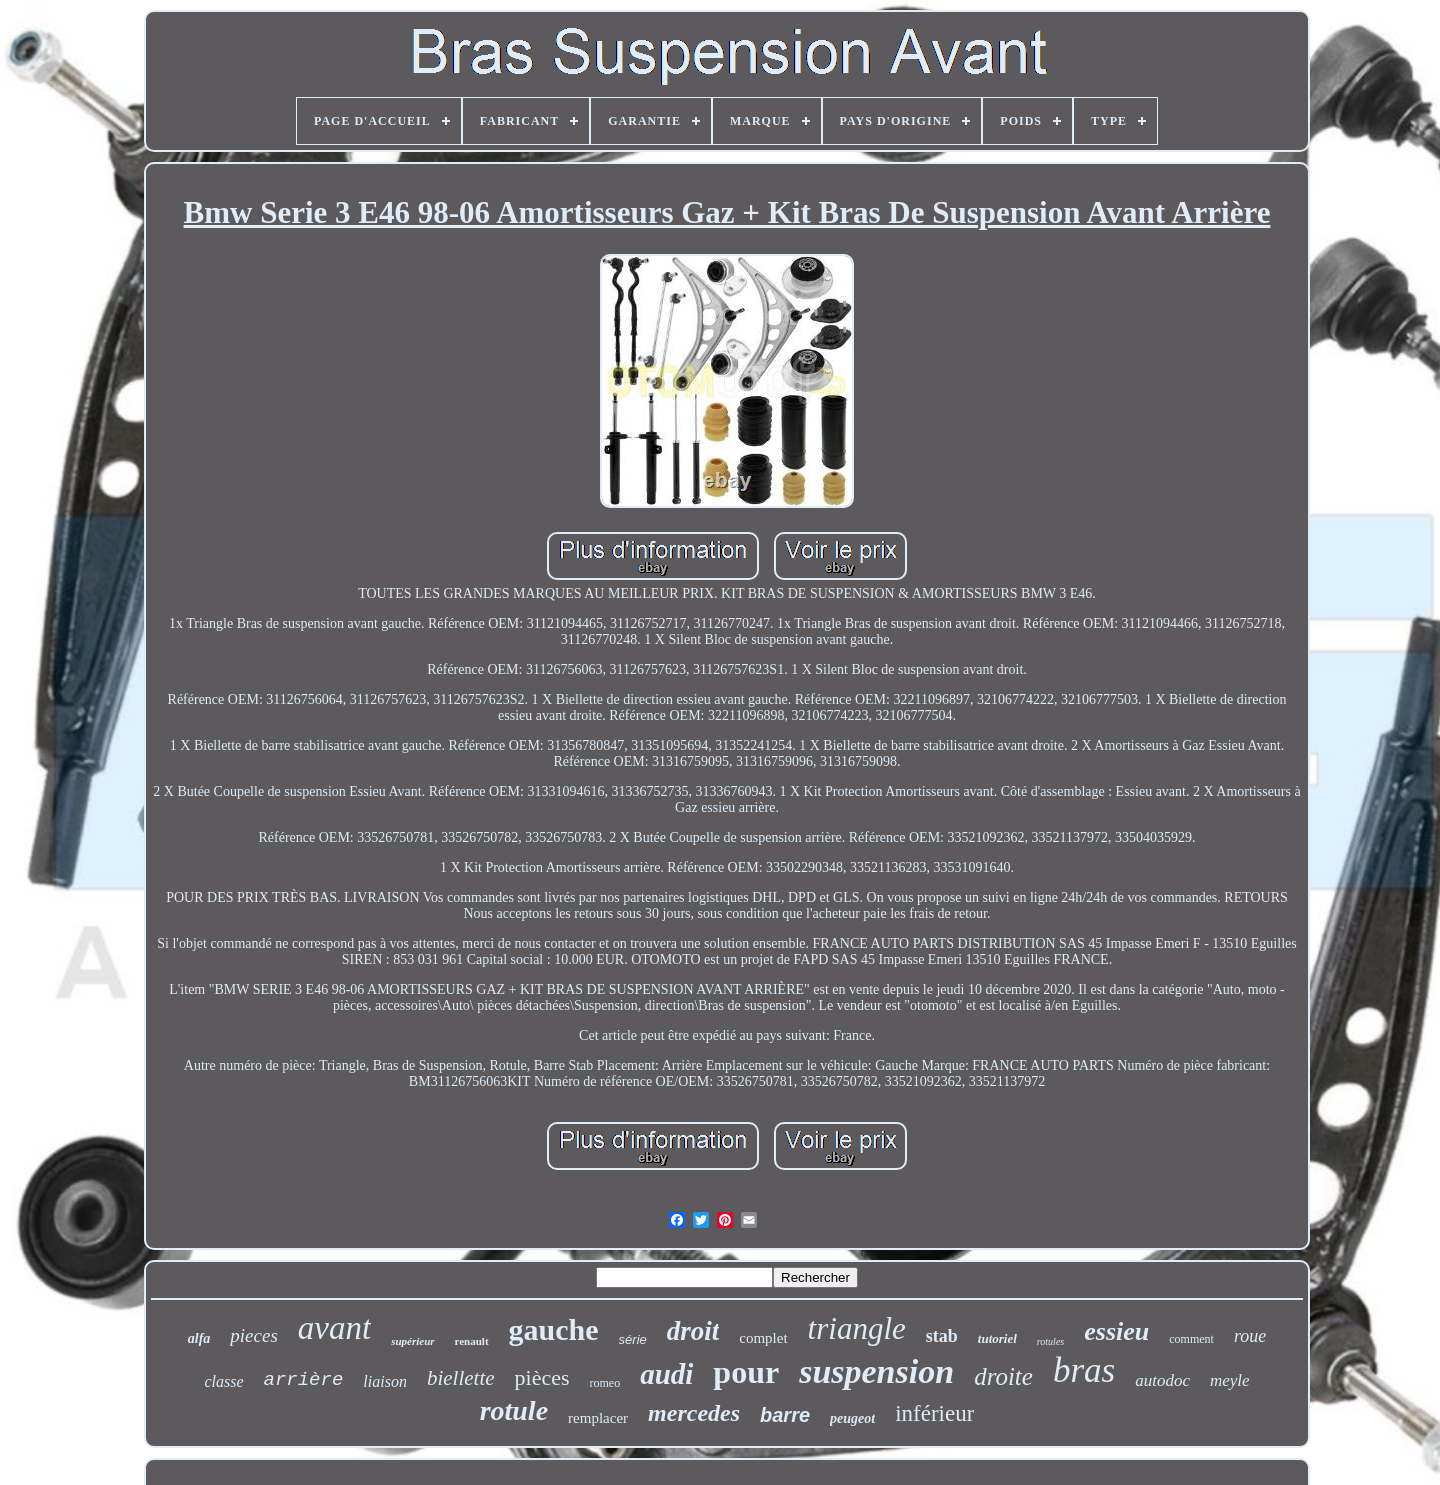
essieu (1116, 1331)
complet (763, 1338)
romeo (605, 1383)
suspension (876, 1371)
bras (1084, 1370)
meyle (1230, 1380)
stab (942, 1336)
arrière (304, 1380)
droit (693, 1331)
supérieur (412, 1341)
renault (472, 1341)
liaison (385, 1381)
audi (666, 1374)
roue (1250, 1336)
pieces (253, 1335)
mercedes (694, 1413)
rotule (514, 1410)
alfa (199, 1338)
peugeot (852, 1418)
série (633, 1339)
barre (785, 1415)
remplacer (598, 1418)
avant (334, 1328)
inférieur (934, 1413)
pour (746, 1372)
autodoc (1162, 1380)
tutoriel (997, 1338)
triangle (857, 1328)
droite (1003, 1376)
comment (1191, 1339)
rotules (1050, 1341)
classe (223, 1381)
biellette (461, 1378)
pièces (542, 1377)
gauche (554, 1329)
